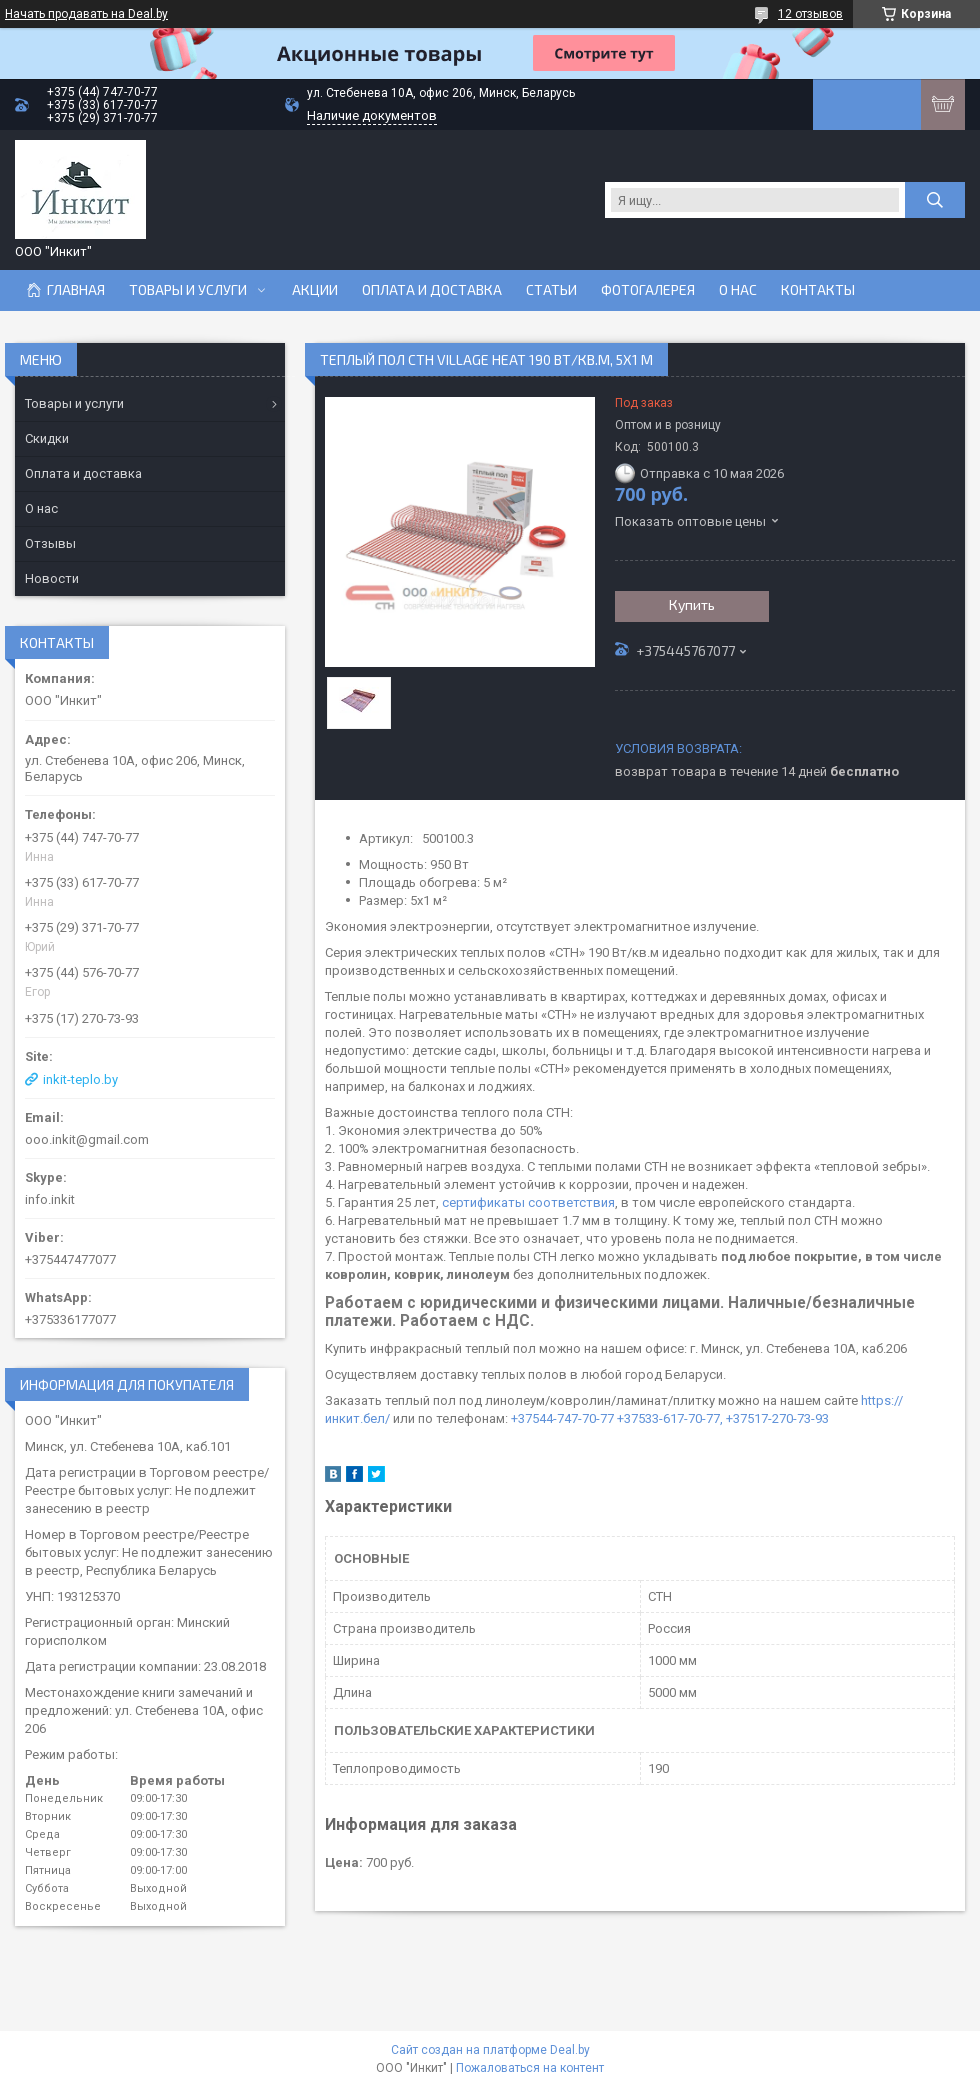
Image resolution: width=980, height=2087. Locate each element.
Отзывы (50, 543)
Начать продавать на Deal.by (86, 14)
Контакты (818, 290)
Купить (692, 604)
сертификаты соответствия (528, 1202)
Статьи (551, 290)
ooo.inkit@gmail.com (87, 1139)
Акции (315, 290)
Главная (76, 290)
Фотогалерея (648, 290)
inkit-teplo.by (80, 1079)
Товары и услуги (188, 290)
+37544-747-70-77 (562, 1418)
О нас (738, 290)
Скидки (47, 438)
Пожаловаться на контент (530, 2068)
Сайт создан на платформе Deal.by (490, 2050)
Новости (52, 578)
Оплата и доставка (432, 290)
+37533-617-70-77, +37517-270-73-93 (723, 1418)
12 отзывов (810, 14)
